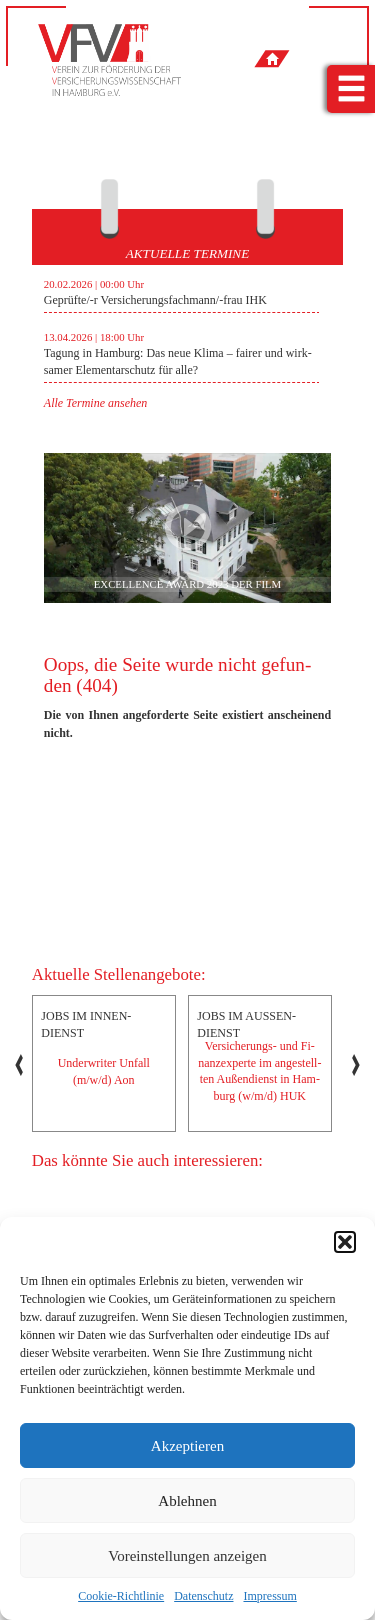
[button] (345, 1242)
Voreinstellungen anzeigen (187, 1556)
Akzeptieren (187, 1446)
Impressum (269, 1596)
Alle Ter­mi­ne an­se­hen (96, 403)
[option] (182, 338)
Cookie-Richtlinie (121, 1596)
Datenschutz (203, 1596)
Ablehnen (187, 1501)
